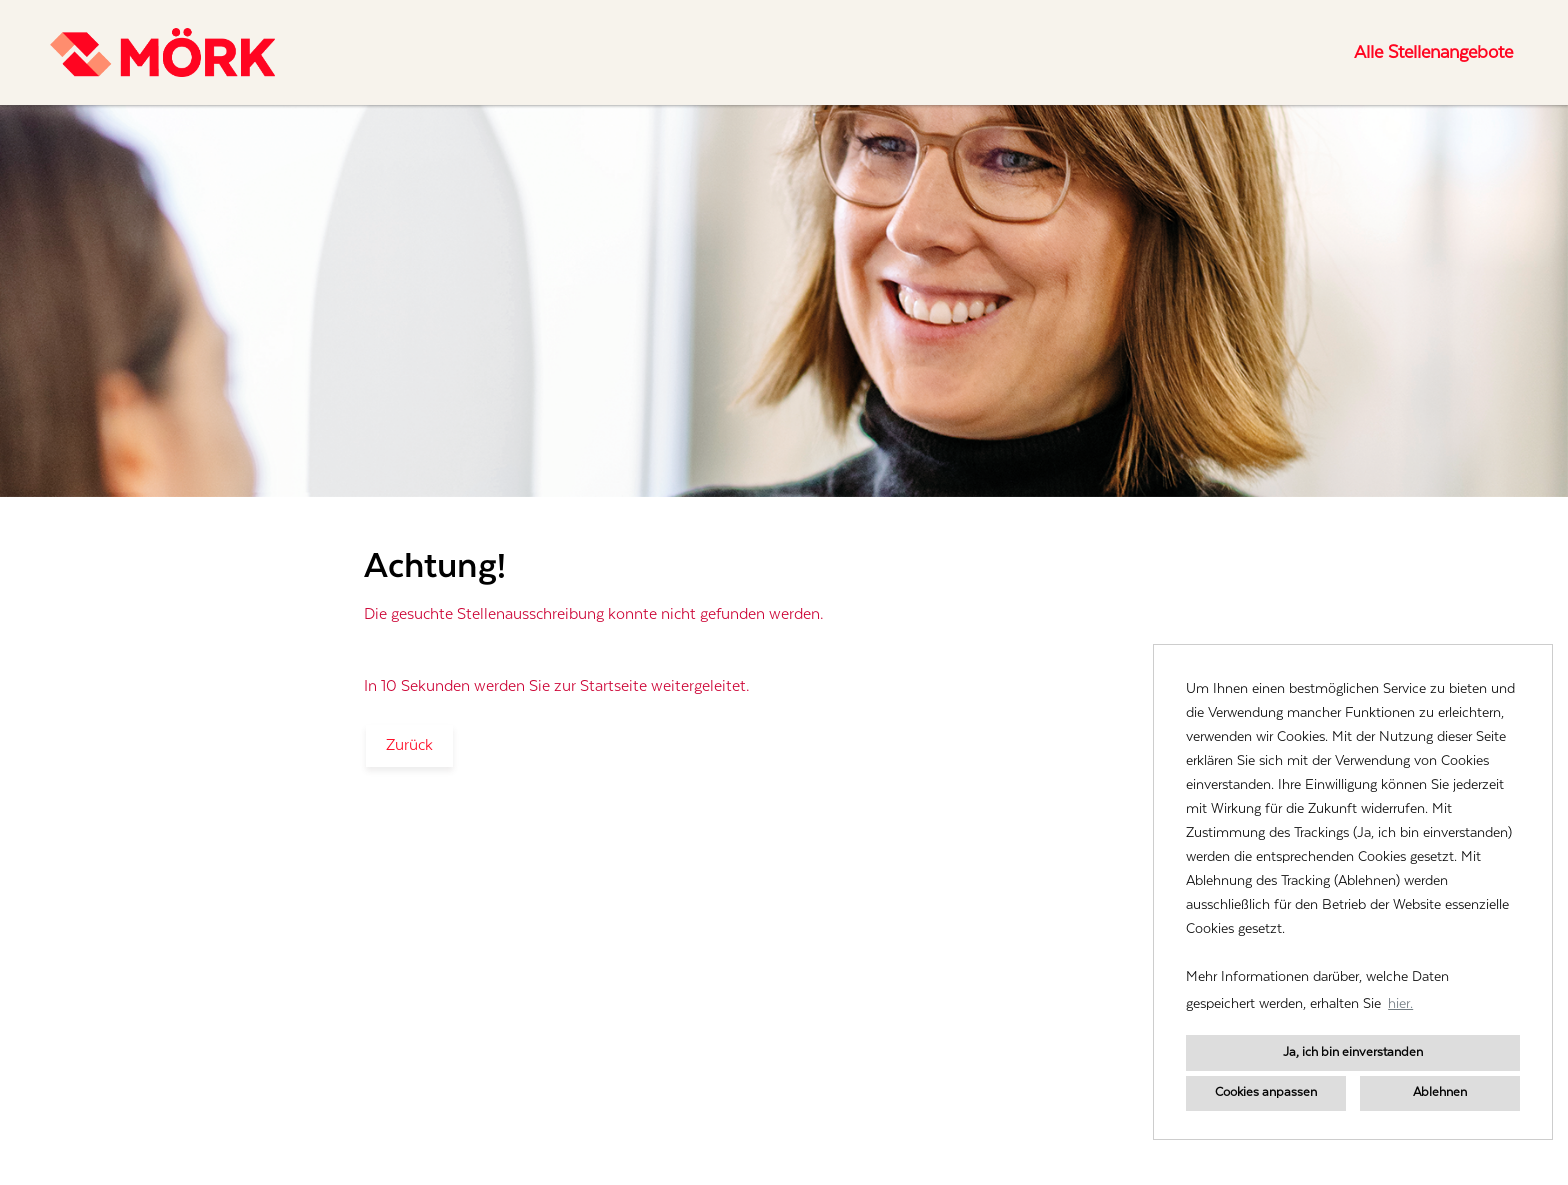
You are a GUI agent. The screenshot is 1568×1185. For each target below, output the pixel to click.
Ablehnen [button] (1440, 1092)
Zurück (409, 745)
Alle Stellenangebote (1433, 53)
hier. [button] (1400, 1004)
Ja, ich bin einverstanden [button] (1353, 1052)
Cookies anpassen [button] (1266, 1092)
